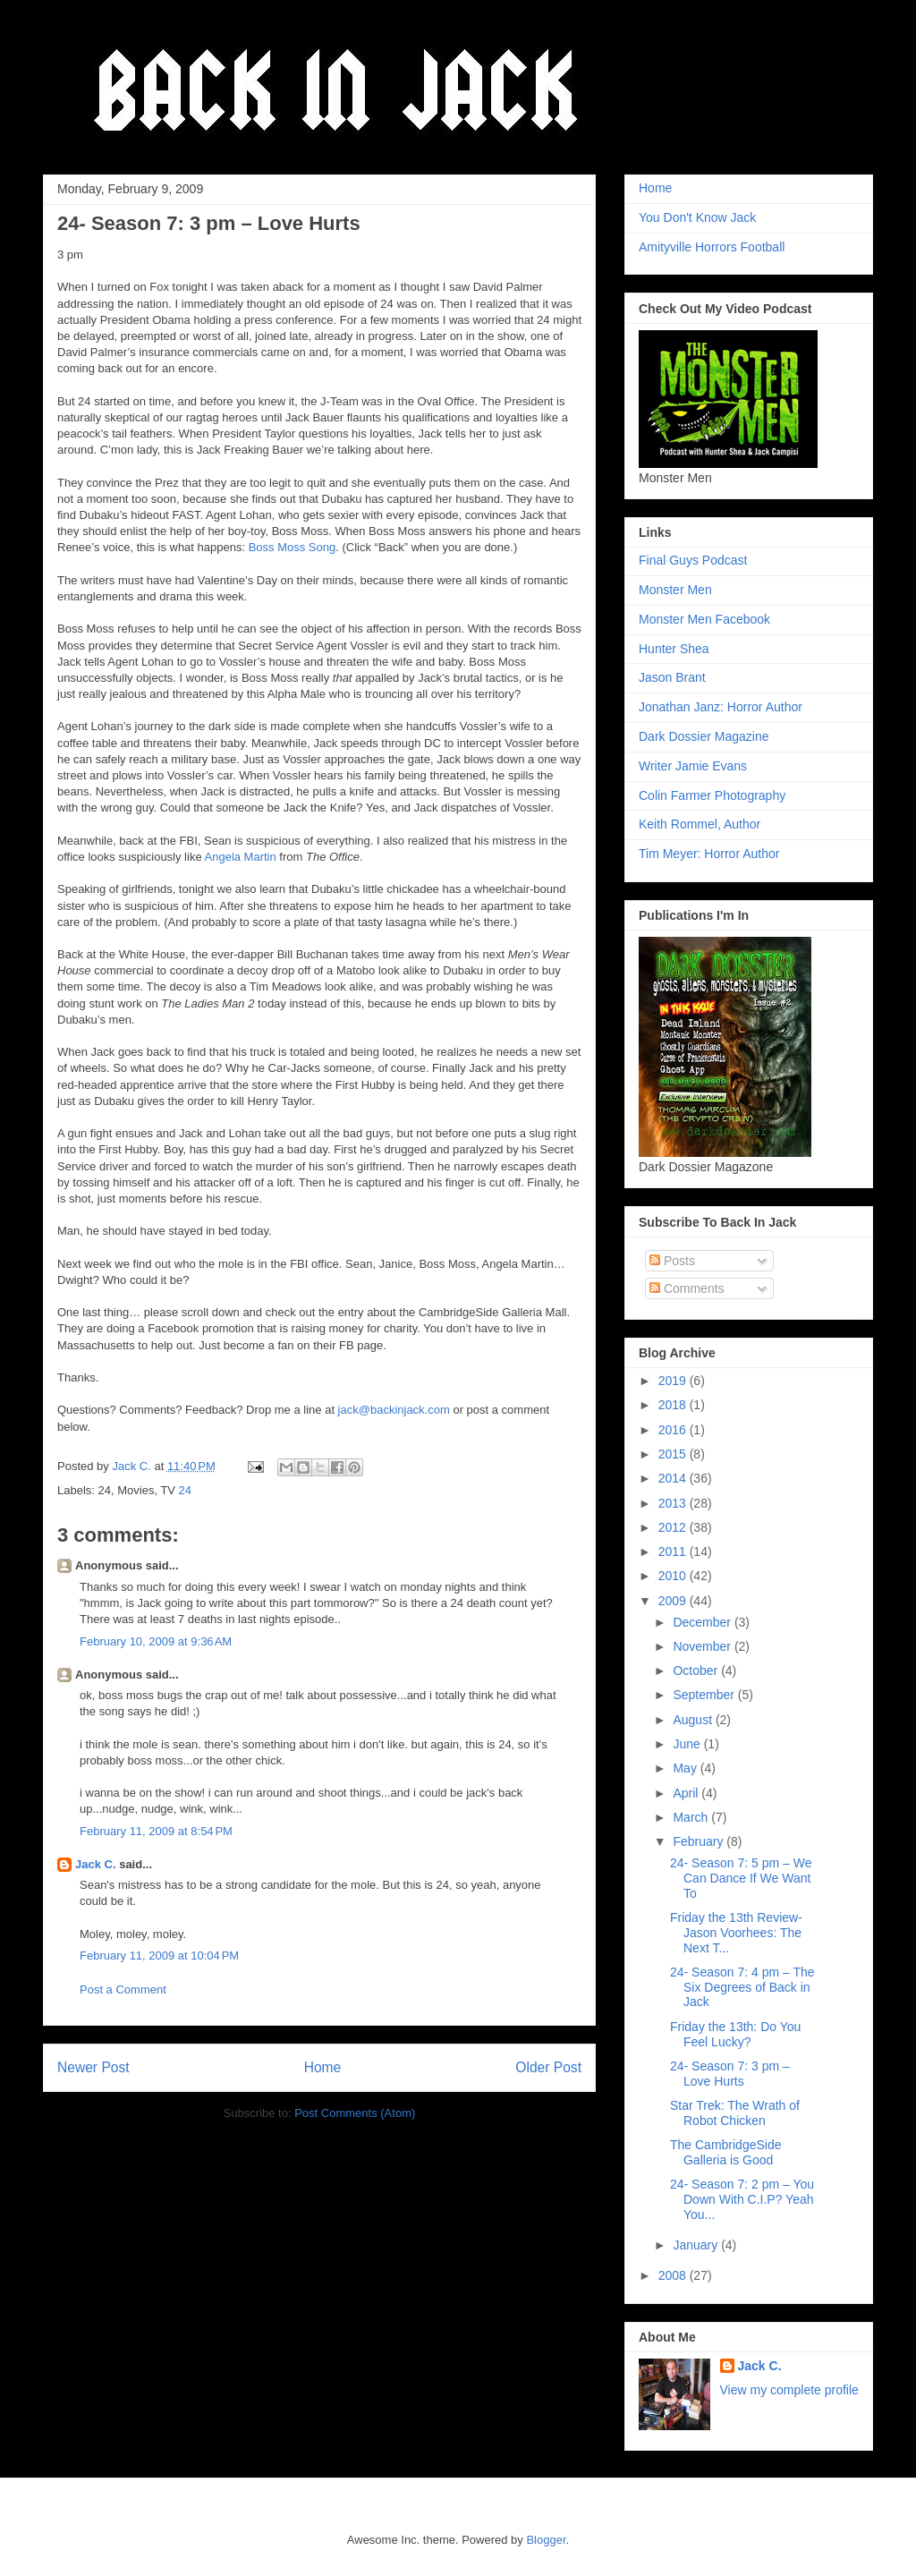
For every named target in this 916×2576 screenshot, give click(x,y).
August (694, 1720)
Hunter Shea (674, 649)
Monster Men (675, 589)
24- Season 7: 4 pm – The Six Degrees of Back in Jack (742, 1987)
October (697, 1670)
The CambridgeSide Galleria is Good (726, 2152)
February (699, 1841)
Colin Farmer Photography (712, 795)
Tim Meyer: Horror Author (709, 853)
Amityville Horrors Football (712, 247)
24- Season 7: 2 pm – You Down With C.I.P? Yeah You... (742, 2199)
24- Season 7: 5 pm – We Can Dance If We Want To (741, 1878)
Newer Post (93, 2067)
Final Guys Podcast (693, 560)
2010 (674, 1576)
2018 (674, 1405)
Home (323, 2067)
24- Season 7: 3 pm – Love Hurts (730, 2073)
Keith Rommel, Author (699, 824)
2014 (674, 1478)
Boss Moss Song (292, 547)
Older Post (548, 2067)
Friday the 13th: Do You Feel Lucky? (735, 2034)
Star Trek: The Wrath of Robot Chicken (735, 2113)
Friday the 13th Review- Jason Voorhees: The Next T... (736, 1932)
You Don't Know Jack (697, 217)
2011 (674, 1551)
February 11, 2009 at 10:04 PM (159, 1955)
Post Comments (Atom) (354, 2113)
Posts (672, 1261)
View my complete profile (789, 2390)
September (705, 1695)
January (697, 2245)
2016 (674, 1430)
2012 (674, 1527)
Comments (687, 1288)
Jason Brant (672, 677)
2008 (674, 2275)
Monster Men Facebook (704, 619)
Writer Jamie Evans (693, 766)
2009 (674, 1601)
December (703, 1622)
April (687, 1793)
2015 (674, 1454)
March (692, 1817)
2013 (674, 1503)
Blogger (545, 2539)
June (688, 1744)
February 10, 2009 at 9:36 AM (156, 1641)
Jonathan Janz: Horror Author (720, 707)
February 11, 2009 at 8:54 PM (156, 1831)
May (686, 1768)
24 (185, 1490)
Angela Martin (240, 856)
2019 (674, 1380)
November (703, 1646)
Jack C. (95, 1864)
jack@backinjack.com (394, 1409)
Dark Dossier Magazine (704, 736)
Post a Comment (123, 1989)
